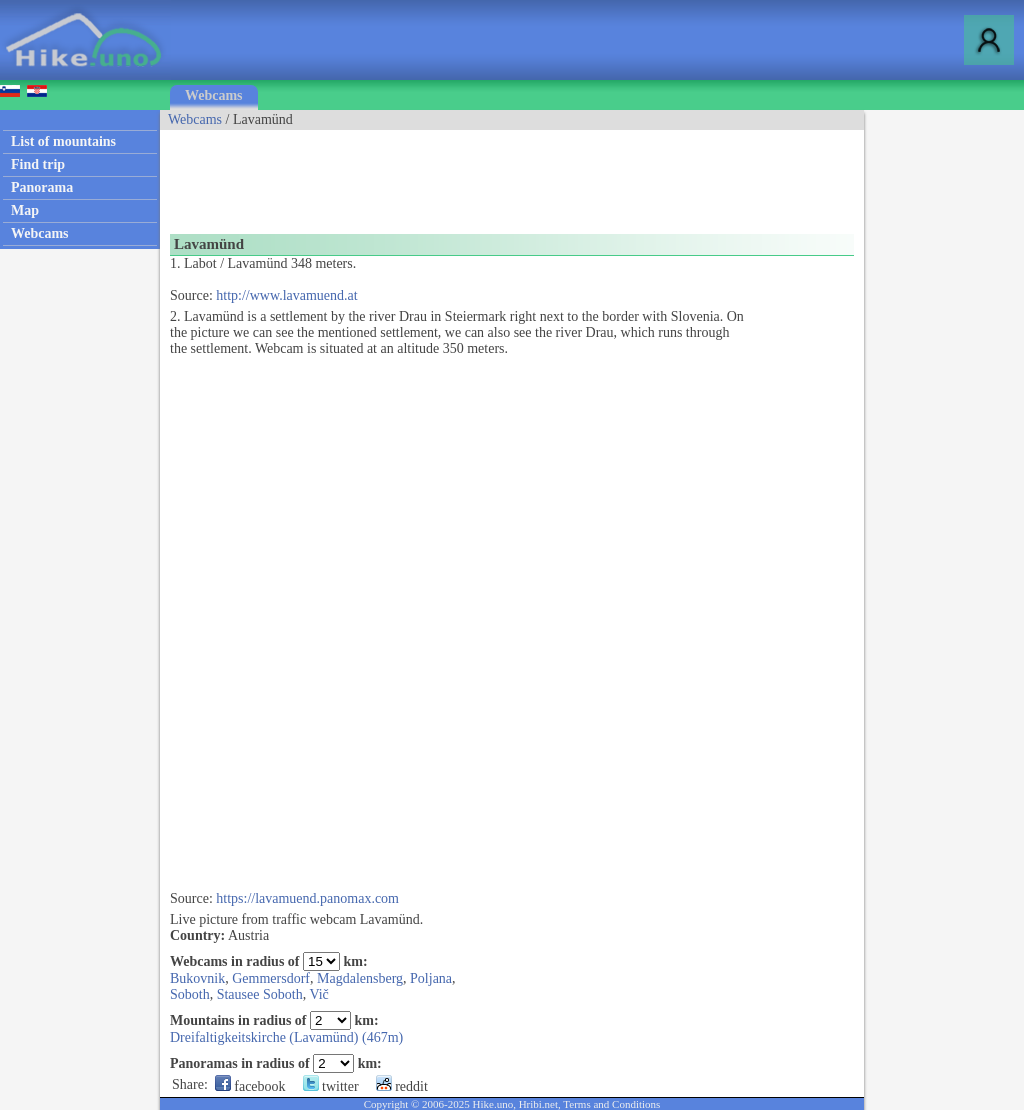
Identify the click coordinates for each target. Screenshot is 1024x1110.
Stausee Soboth (260, 994)
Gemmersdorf (271, 978)
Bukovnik (197, 978)
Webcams (214, 95)
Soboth (190, 994)
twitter (331, 1086)
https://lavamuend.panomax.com (307, 898)
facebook (250, 1086)
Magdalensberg (360, 978)
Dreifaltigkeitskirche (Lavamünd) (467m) (286, 1037)
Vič (318, 994)
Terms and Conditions (611, 1104)
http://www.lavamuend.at (286, 295)
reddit (402, 1086)
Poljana (431, 978)
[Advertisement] (524, 175)
